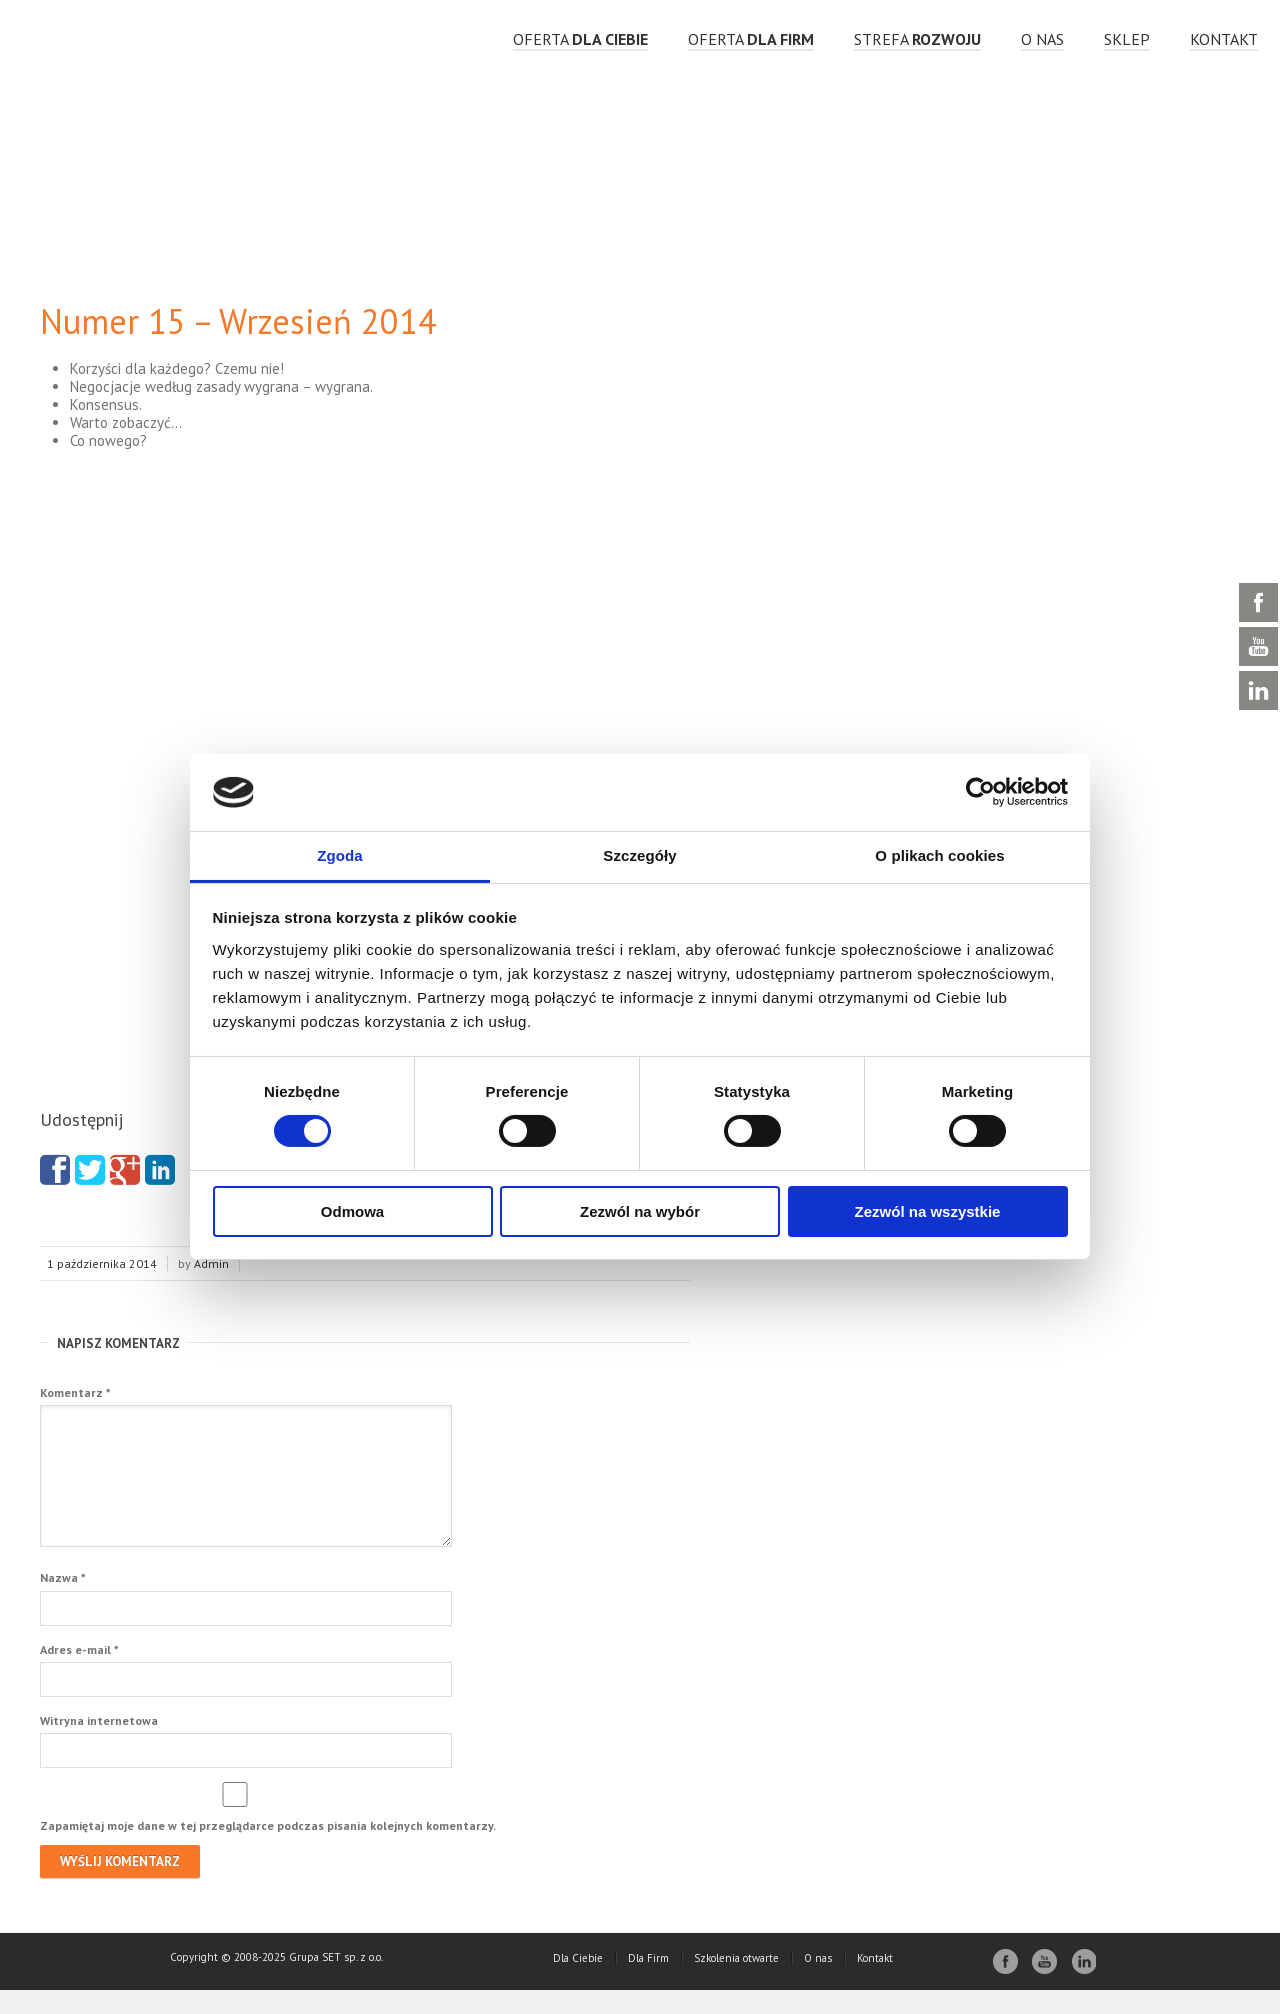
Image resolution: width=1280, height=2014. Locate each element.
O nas (1042, 39)
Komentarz (75, 1392)
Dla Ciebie (578, 1982)
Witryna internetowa (99, 1744)
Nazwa (63, 1601)
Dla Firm (648, 1982)
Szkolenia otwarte (736, 1982)
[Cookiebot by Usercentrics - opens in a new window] (980, 792)
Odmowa (352, 1211)
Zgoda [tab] (340, 855)
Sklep (1127, 39)
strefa (917, 39)
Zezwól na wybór (640, 1211)
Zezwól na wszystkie (928, 1211)
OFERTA (580, 39)
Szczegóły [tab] (639, 855)
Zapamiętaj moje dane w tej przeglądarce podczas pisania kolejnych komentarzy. (268, 1849)
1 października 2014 (102, 1263)
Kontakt (1224, 39)
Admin (211, 1263)
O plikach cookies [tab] (939, 855)
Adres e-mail (79, 1673)
